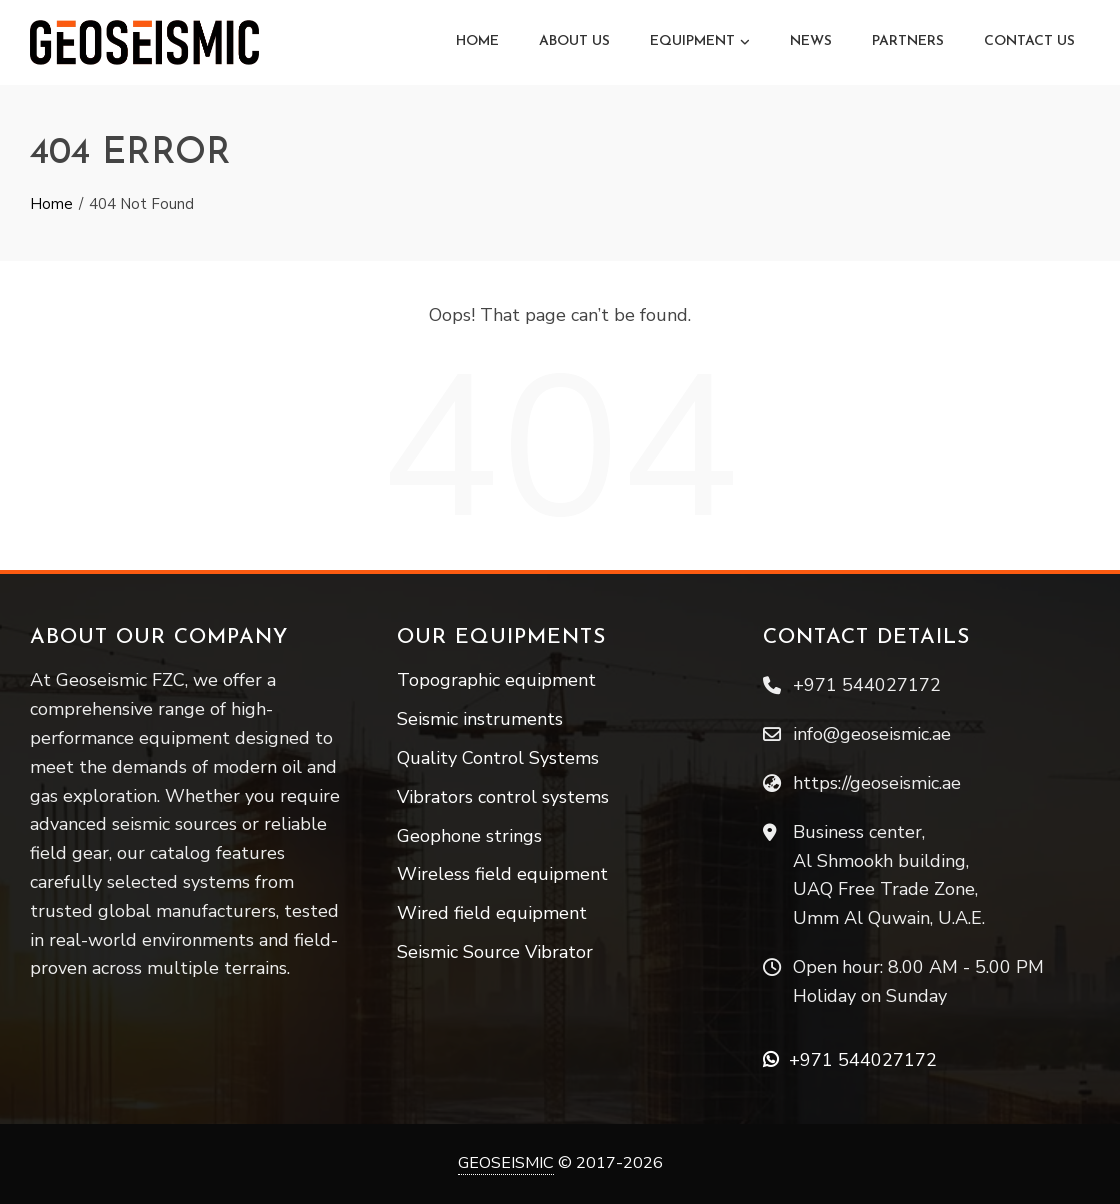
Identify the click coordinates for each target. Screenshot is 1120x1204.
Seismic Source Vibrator (495, 952)
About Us (574, 41)
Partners (908, 41)
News (811, 41)
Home (477, 41)
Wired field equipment (492, 913)
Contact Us (1029, 41)
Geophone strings (469, 836)
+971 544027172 (850, 1060)
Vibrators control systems (503, 797)
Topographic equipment (496, 680)
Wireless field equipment (502, 874)
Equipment (700, 42)
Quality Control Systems (498, 758)
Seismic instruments (480, 719)
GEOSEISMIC (506, 1163)
